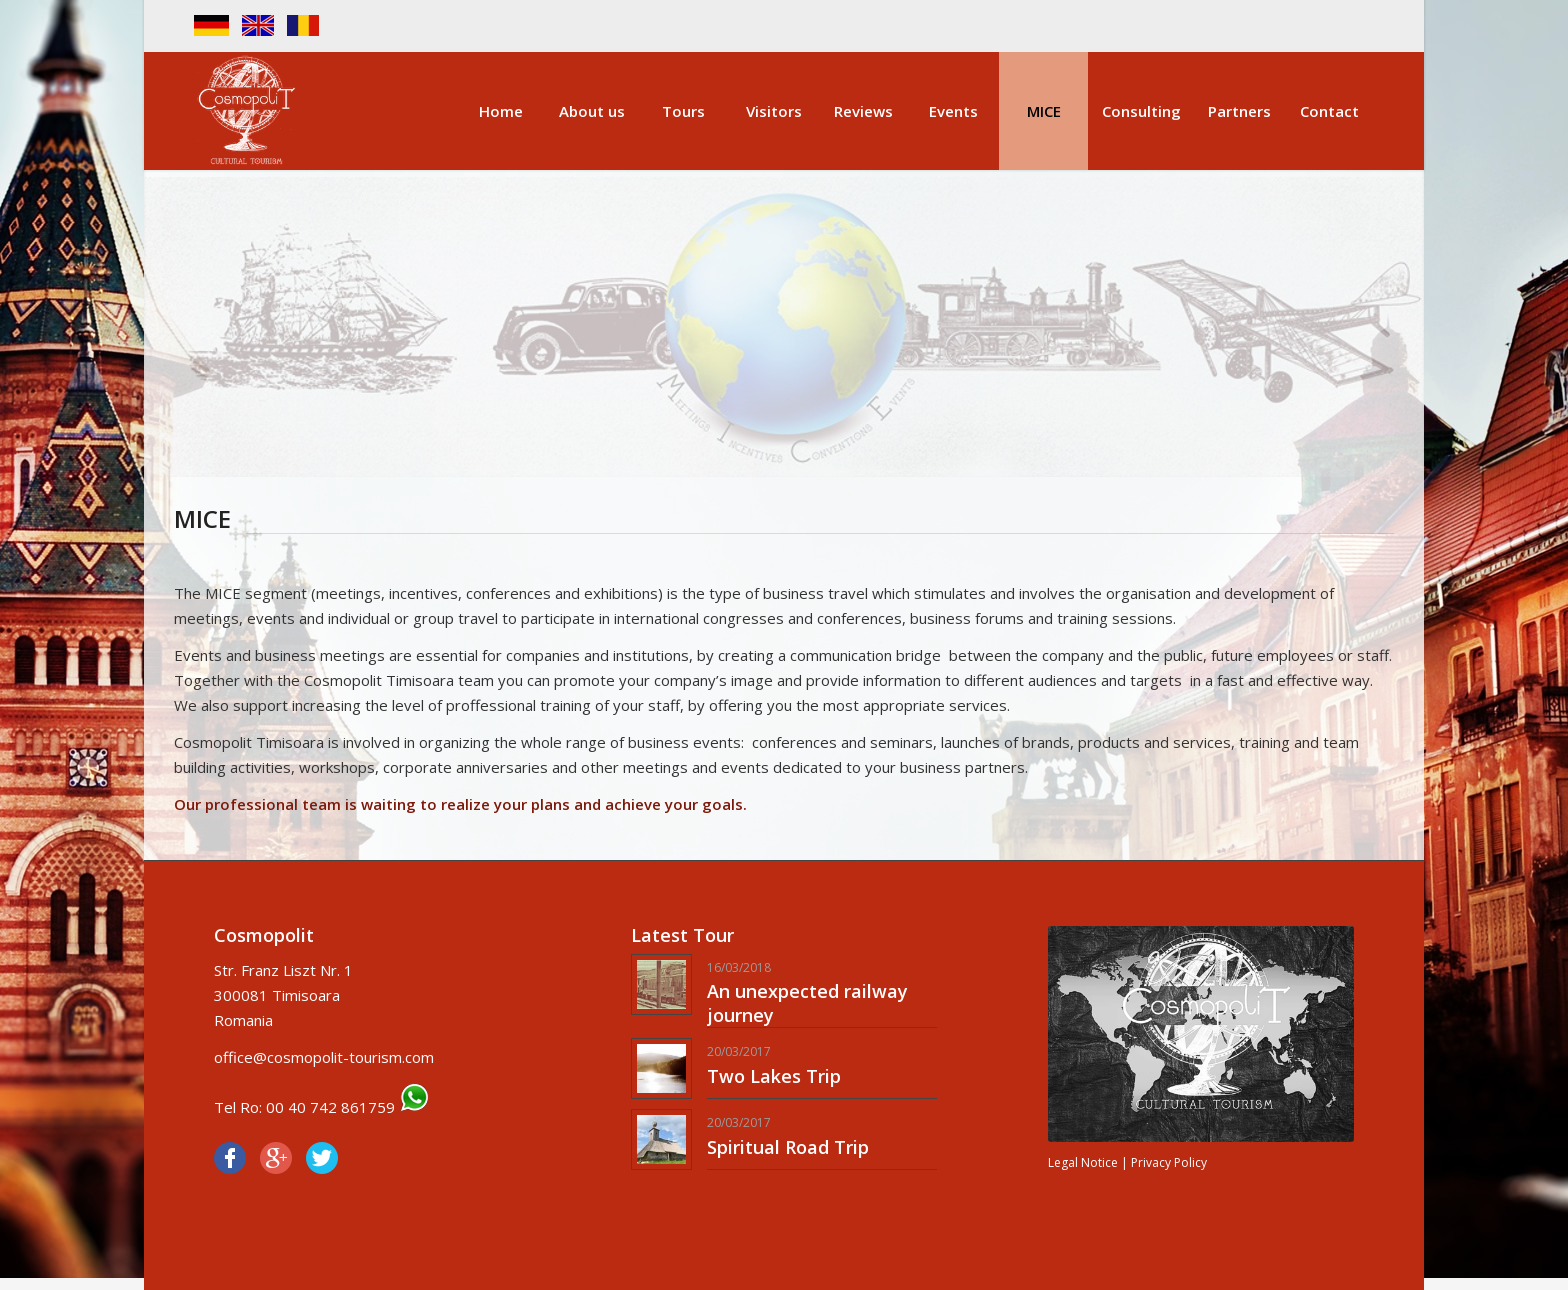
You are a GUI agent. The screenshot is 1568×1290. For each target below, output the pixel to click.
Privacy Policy (1169, 1162)
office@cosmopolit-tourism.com (324, 1057)
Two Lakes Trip (774, 1076)
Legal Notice (1083, 1162)
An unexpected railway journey (807, 1002)
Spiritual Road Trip (788, 1147)
